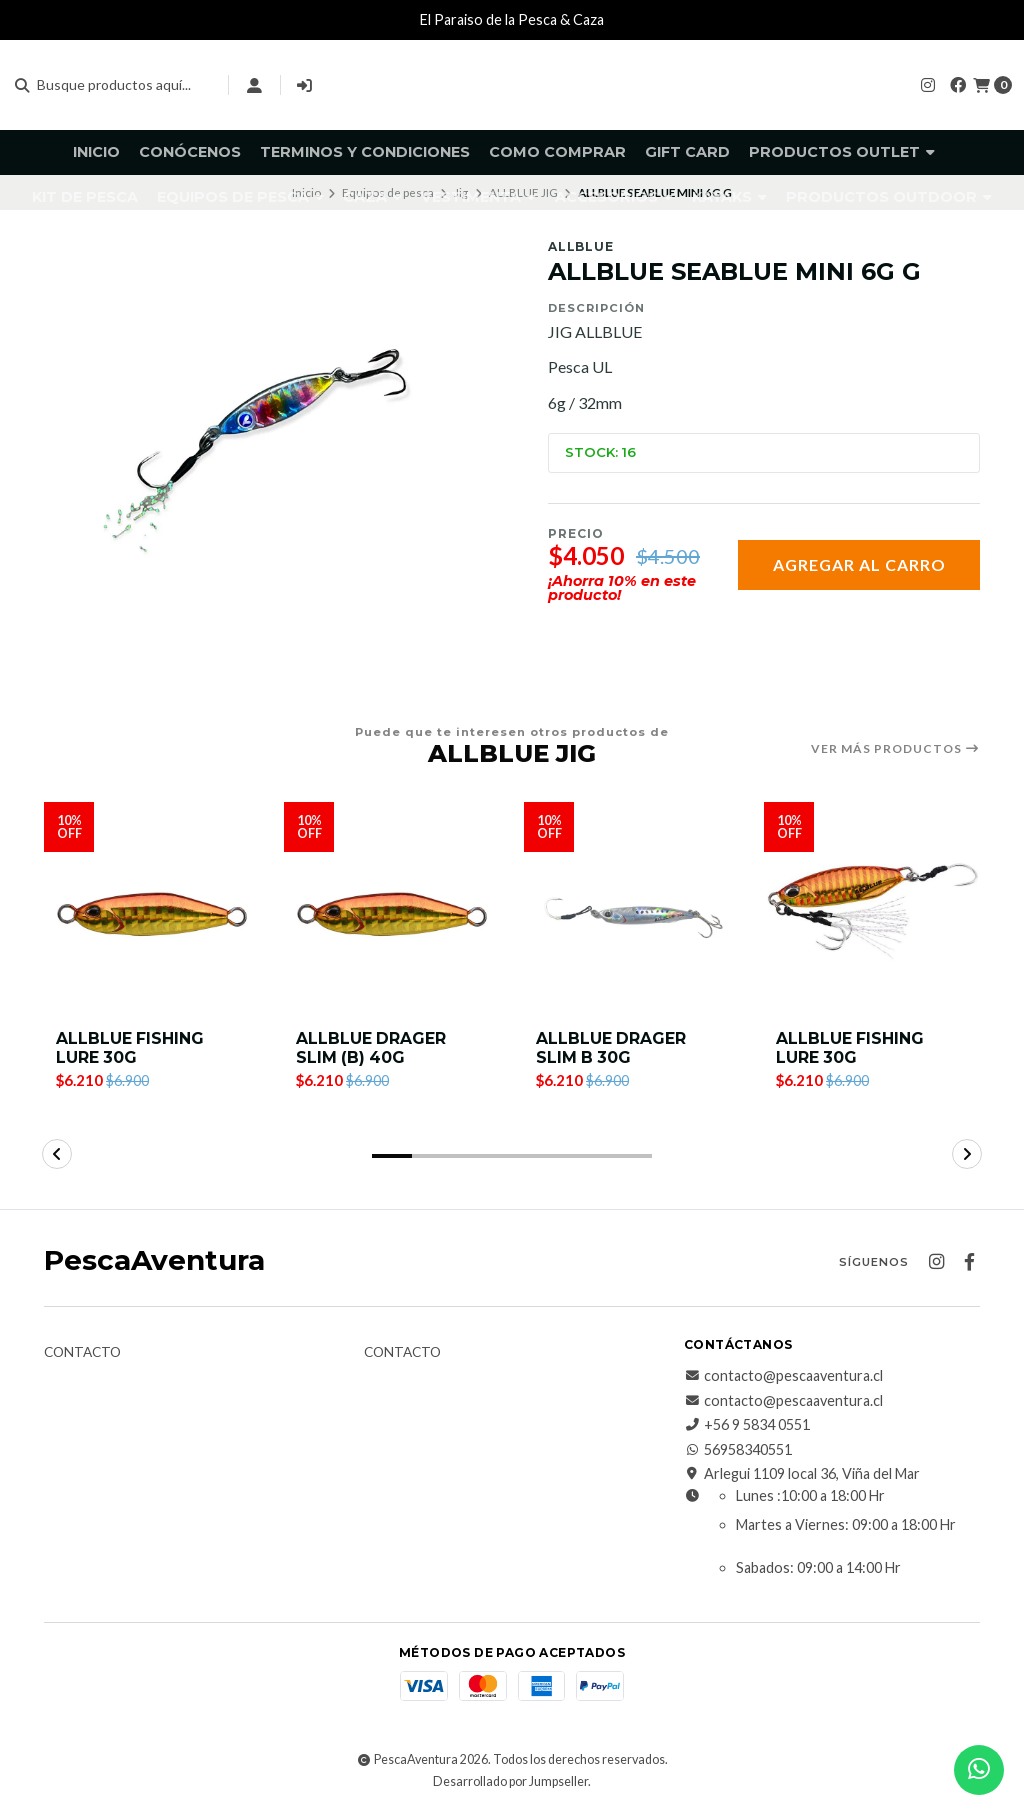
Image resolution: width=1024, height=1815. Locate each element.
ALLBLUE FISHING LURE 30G (130, 1049)
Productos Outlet (842, 152)
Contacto (82, 1355)
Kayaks (729, 197)
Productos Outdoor (889, 197)
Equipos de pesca (240, 197)
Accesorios (614, 197)
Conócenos (190, 152)
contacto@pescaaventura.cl (783, 1378)
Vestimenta (478, 197)
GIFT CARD (687, 152)
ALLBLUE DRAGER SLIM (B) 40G (371, 1049)
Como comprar (557, 152)
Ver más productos (895, 749)
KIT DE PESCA (85, 197)
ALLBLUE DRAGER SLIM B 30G (611, 1049)
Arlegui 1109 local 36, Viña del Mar (802, 1476)
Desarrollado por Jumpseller (510, 1783)
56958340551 (738, 1451)
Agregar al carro (859, 564)
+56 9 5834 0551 (747, 1427)
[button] (392, 1158)
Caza (372, 197)
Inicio (96, 152)
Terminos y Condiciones (365, 152)
